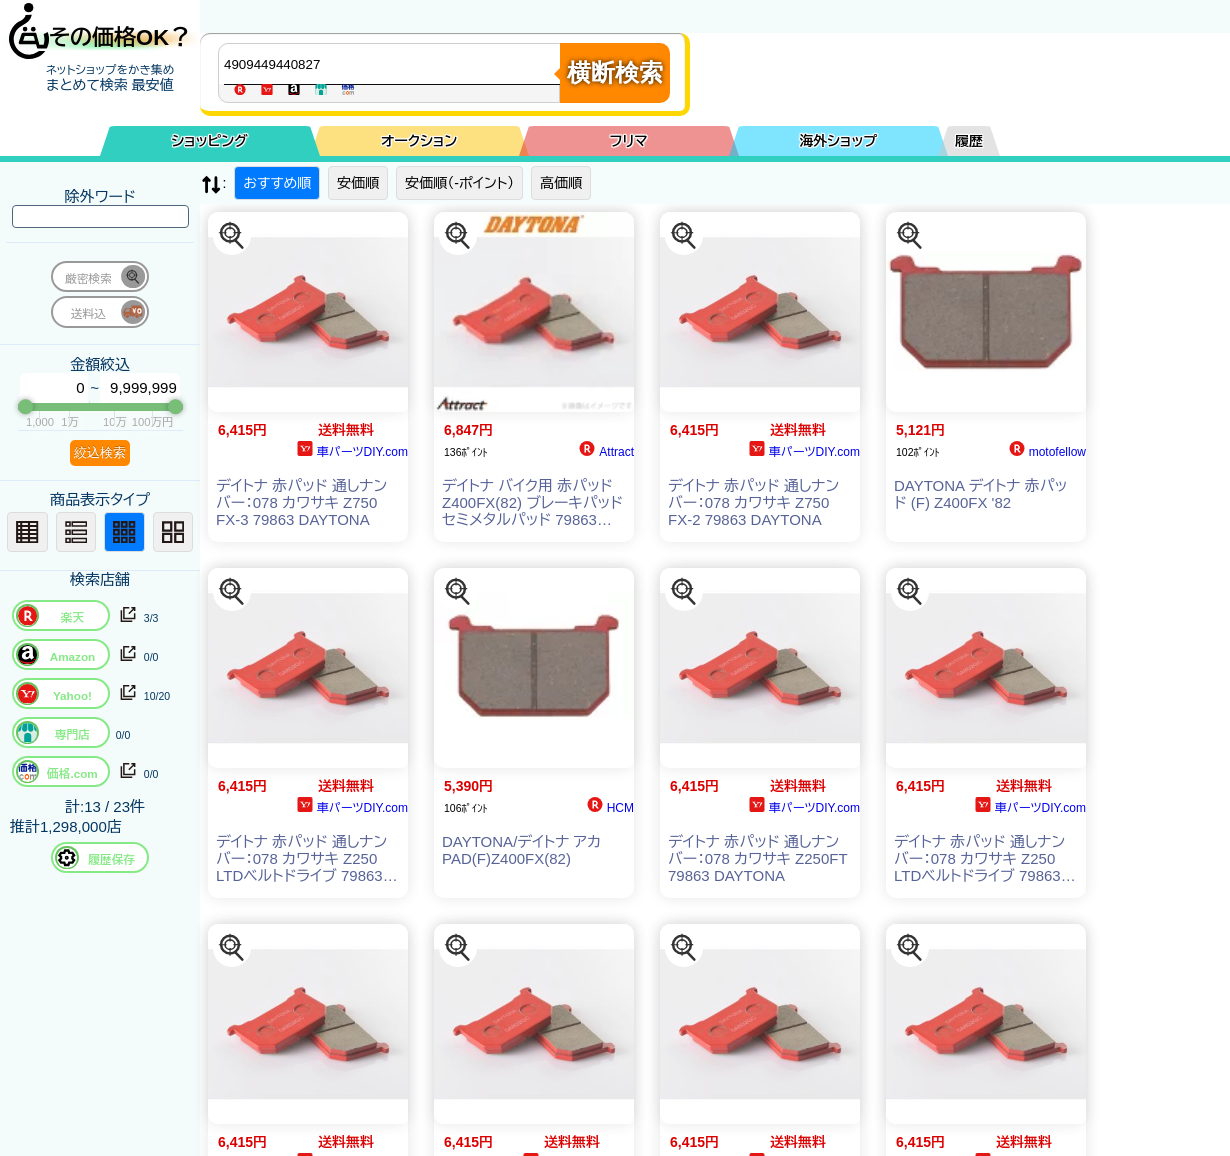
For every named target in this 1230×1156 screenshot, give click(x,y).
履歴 (969, 141)
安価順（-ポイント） (459, 183)
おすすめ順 (277, 183)
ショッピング (210, 141)
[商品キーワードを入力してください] (394, 64)
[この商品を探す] (232, 236)
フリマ (629, 141)
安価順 (358, 183)
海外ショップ (838, 141)
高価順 (561, 183)
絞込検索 (100, 452)
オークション (419, 141)
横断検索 (615, 72)
